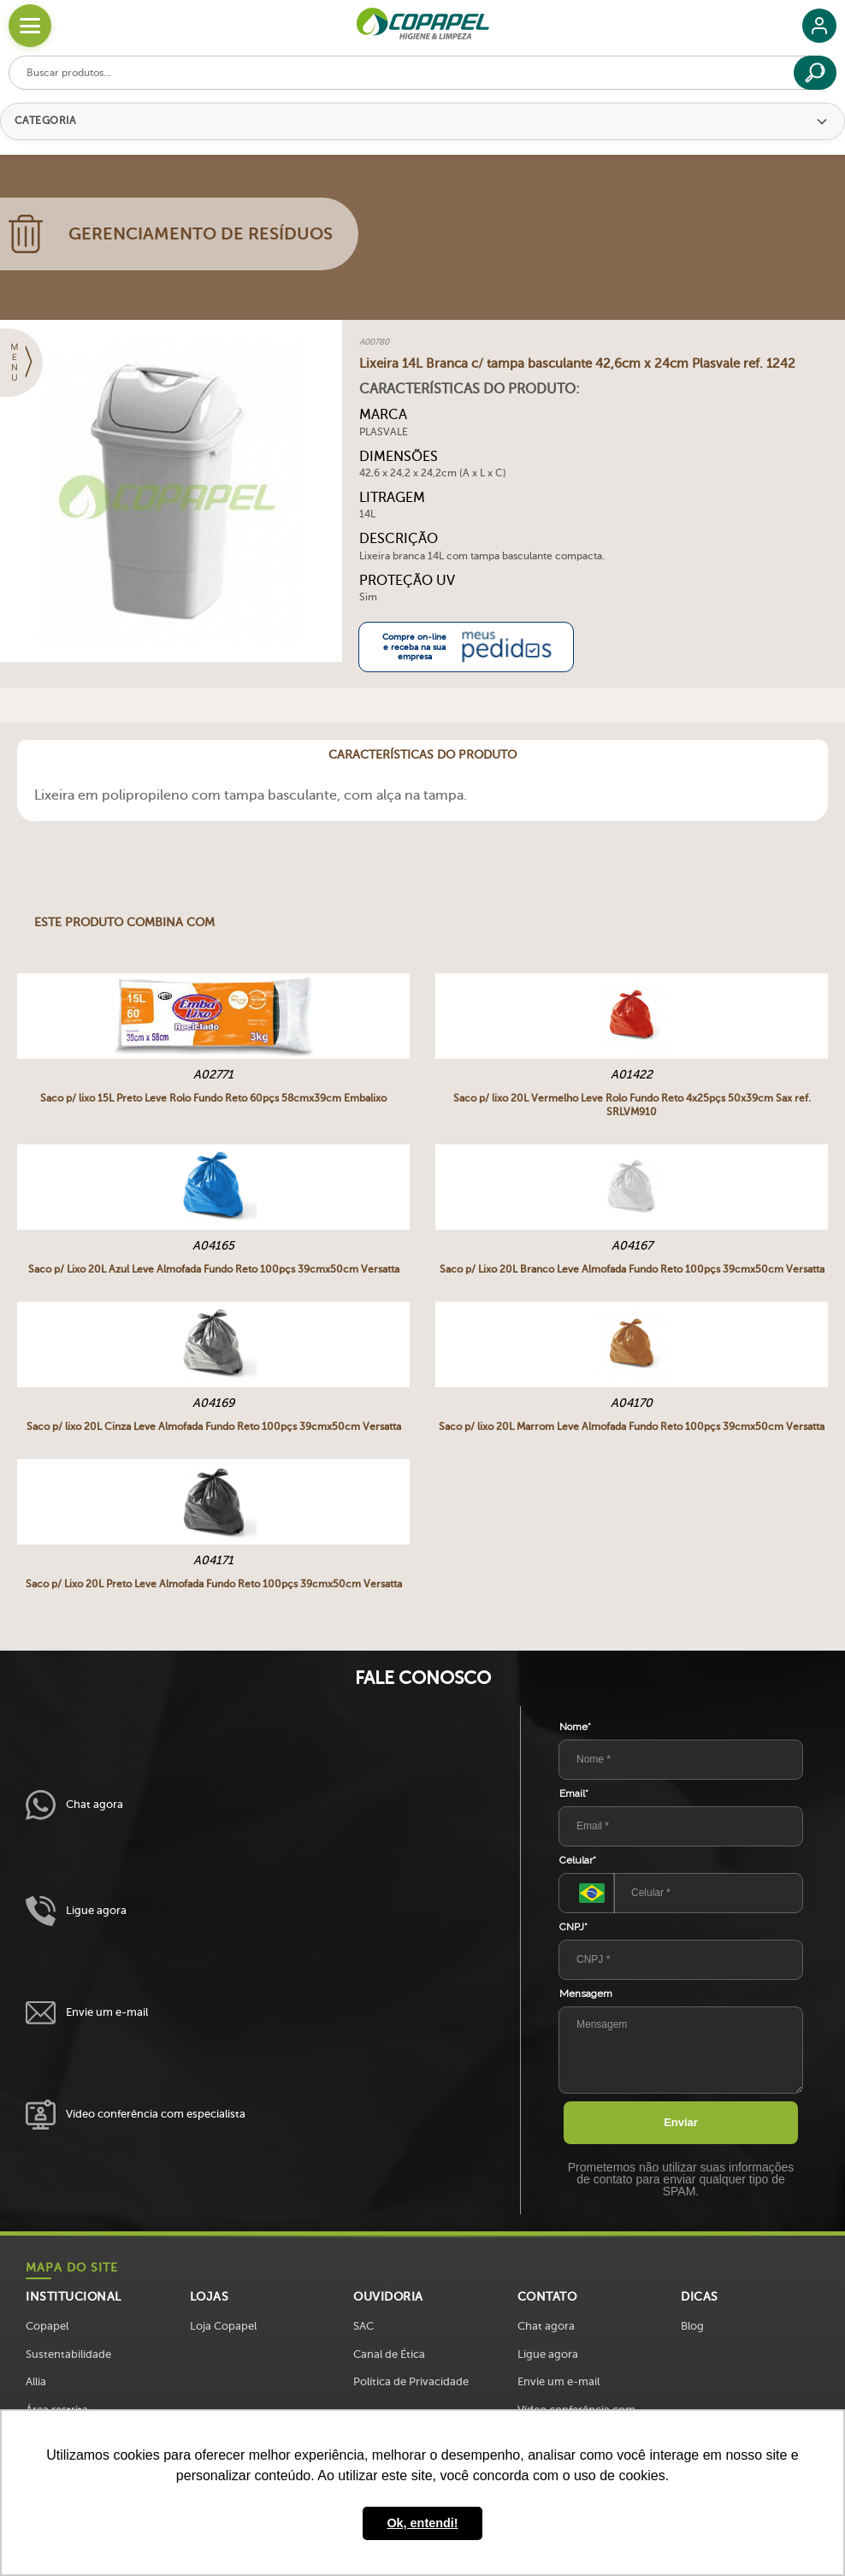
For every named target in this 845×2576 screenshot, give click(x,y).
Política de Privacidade (411, 2381)
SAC (363, 2325)
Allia (36, 2381)
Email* (573, 1793)
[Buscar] (815, 73)
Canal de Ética (389, 2354)
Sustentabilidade (68, 2354)
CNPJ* (573, 1927)
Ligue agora (76, 1911)
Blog (692, 2325)
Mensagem (585, 1994)
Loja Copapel (223, 2325)
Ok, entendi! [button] (422, 2523)
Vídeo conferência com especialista (135, 2115)
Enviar (681, 2122)
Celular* (577, 1860)
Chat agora (74, 1805)
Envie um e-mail (87, 2012)
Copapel (47, 2325)
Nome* (575, 1727)
